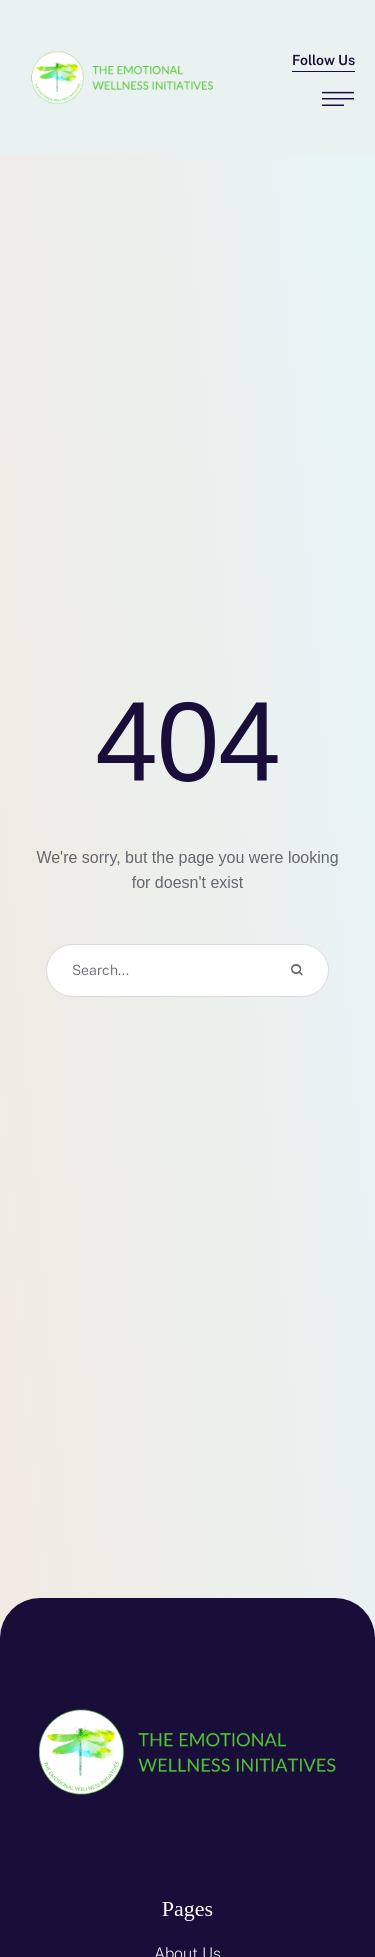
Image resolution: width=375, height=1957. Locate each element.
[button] (323, 61)
